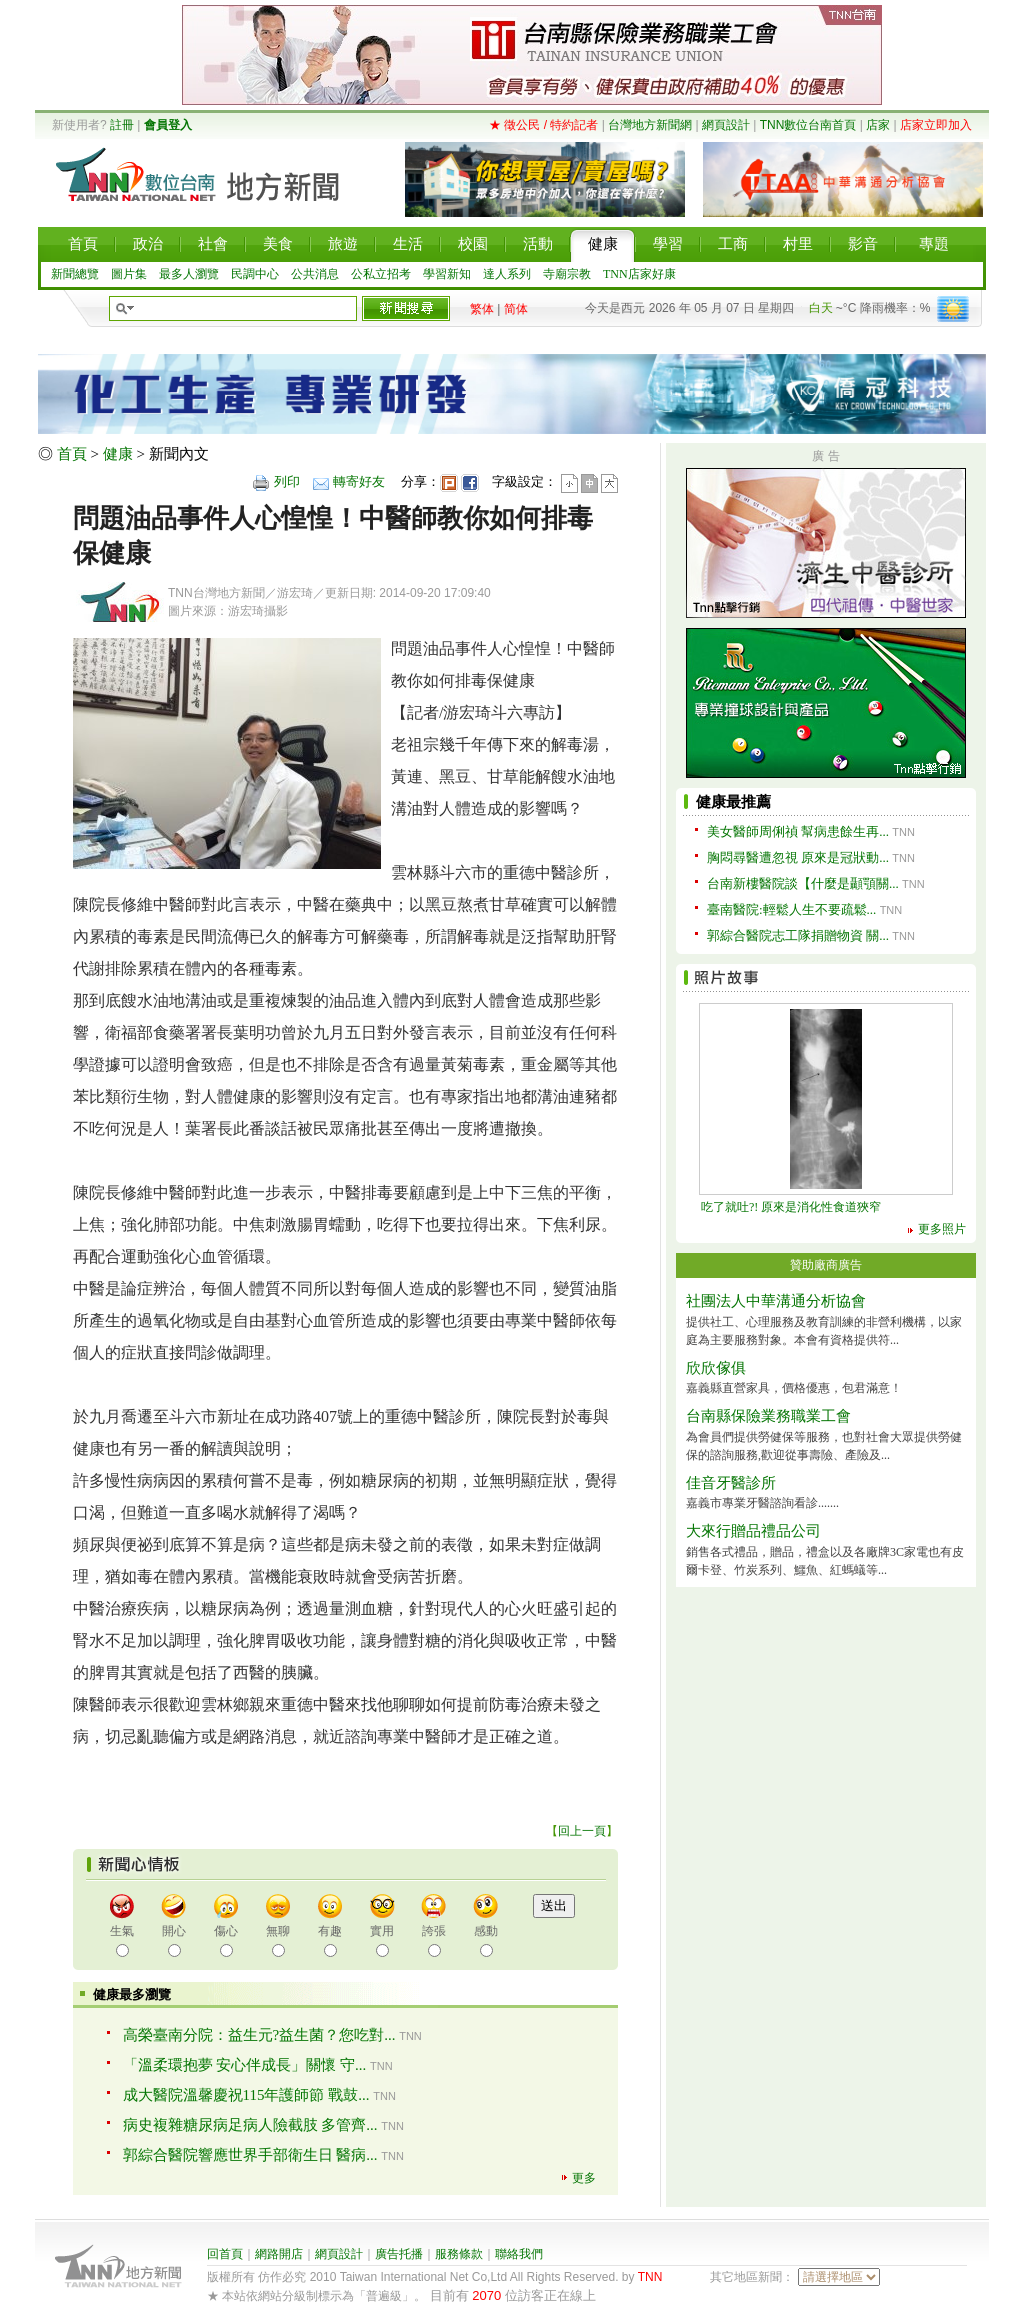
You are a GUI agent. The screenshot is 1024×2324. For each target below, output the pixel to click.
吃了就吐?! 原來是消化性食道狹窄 (791, 1207)
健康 (118, 454)
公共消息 (315, 274)
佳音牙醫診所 (731, 1483)
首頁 (72, 454)
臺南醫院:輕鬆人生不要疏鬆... (791, 909)
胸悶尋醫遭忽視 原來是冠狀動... (798, 857)
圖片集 (129, 274)
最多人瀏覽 (189, 274)
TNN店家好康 (639, 274)
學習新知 (447, 274)
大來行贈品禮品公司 (753, 1531)
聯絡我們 (519, 2254)
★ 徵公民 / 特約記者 (543, 125)
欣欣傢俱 (716, 1368)
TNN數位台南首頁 (808, 125)
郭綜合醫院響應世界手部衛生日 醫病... (250, 2155)
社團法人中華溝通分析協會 (776, 1301)
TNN (650, 2277)
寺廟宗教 (567, 274)
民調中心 (255, 274)
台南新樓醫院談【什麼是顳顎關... (803, 883)
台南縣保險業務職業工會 (768, 1416)
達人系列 (507, 274)
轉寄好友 (359, 481)
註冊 (122, 125)
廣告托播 (399, 2254)
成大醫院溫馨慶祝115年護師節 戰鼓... (246, 2095)
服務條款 (459, 2254)
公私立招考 (381, 274)
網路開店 (279, 2254)
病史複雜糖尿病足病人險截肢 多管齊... (250, 2125)
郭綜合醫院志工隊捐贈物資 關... (798, 935)
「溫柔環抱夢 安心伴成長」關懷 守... (245, 2065)
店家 (878, 125)
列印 (287, 481)
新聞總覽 (75, 274)
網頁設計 (726, 125)
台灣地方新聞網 (650, 125)
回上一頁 (582, 1831)
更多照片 (942, 1229)
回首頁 (225, 2254)
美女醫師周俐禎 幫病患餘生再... (798, 831)
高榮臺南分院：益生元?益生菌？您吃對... (259, 2035)
